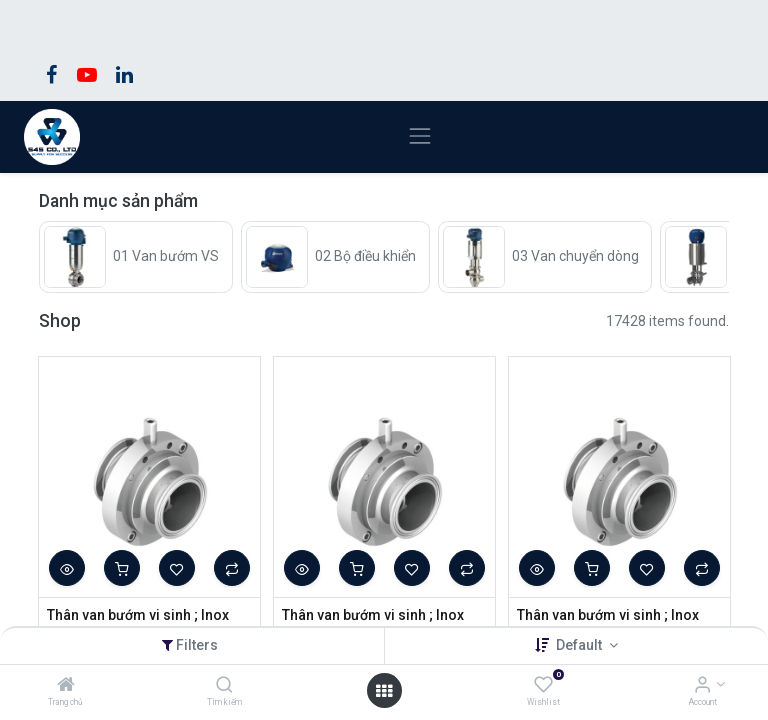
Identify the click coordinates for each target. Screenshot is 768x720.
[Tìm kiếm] (224, 686)
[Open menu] (384, 691)
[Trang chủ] (66, 686)
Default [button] (580, 645)
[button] (67, 568)
